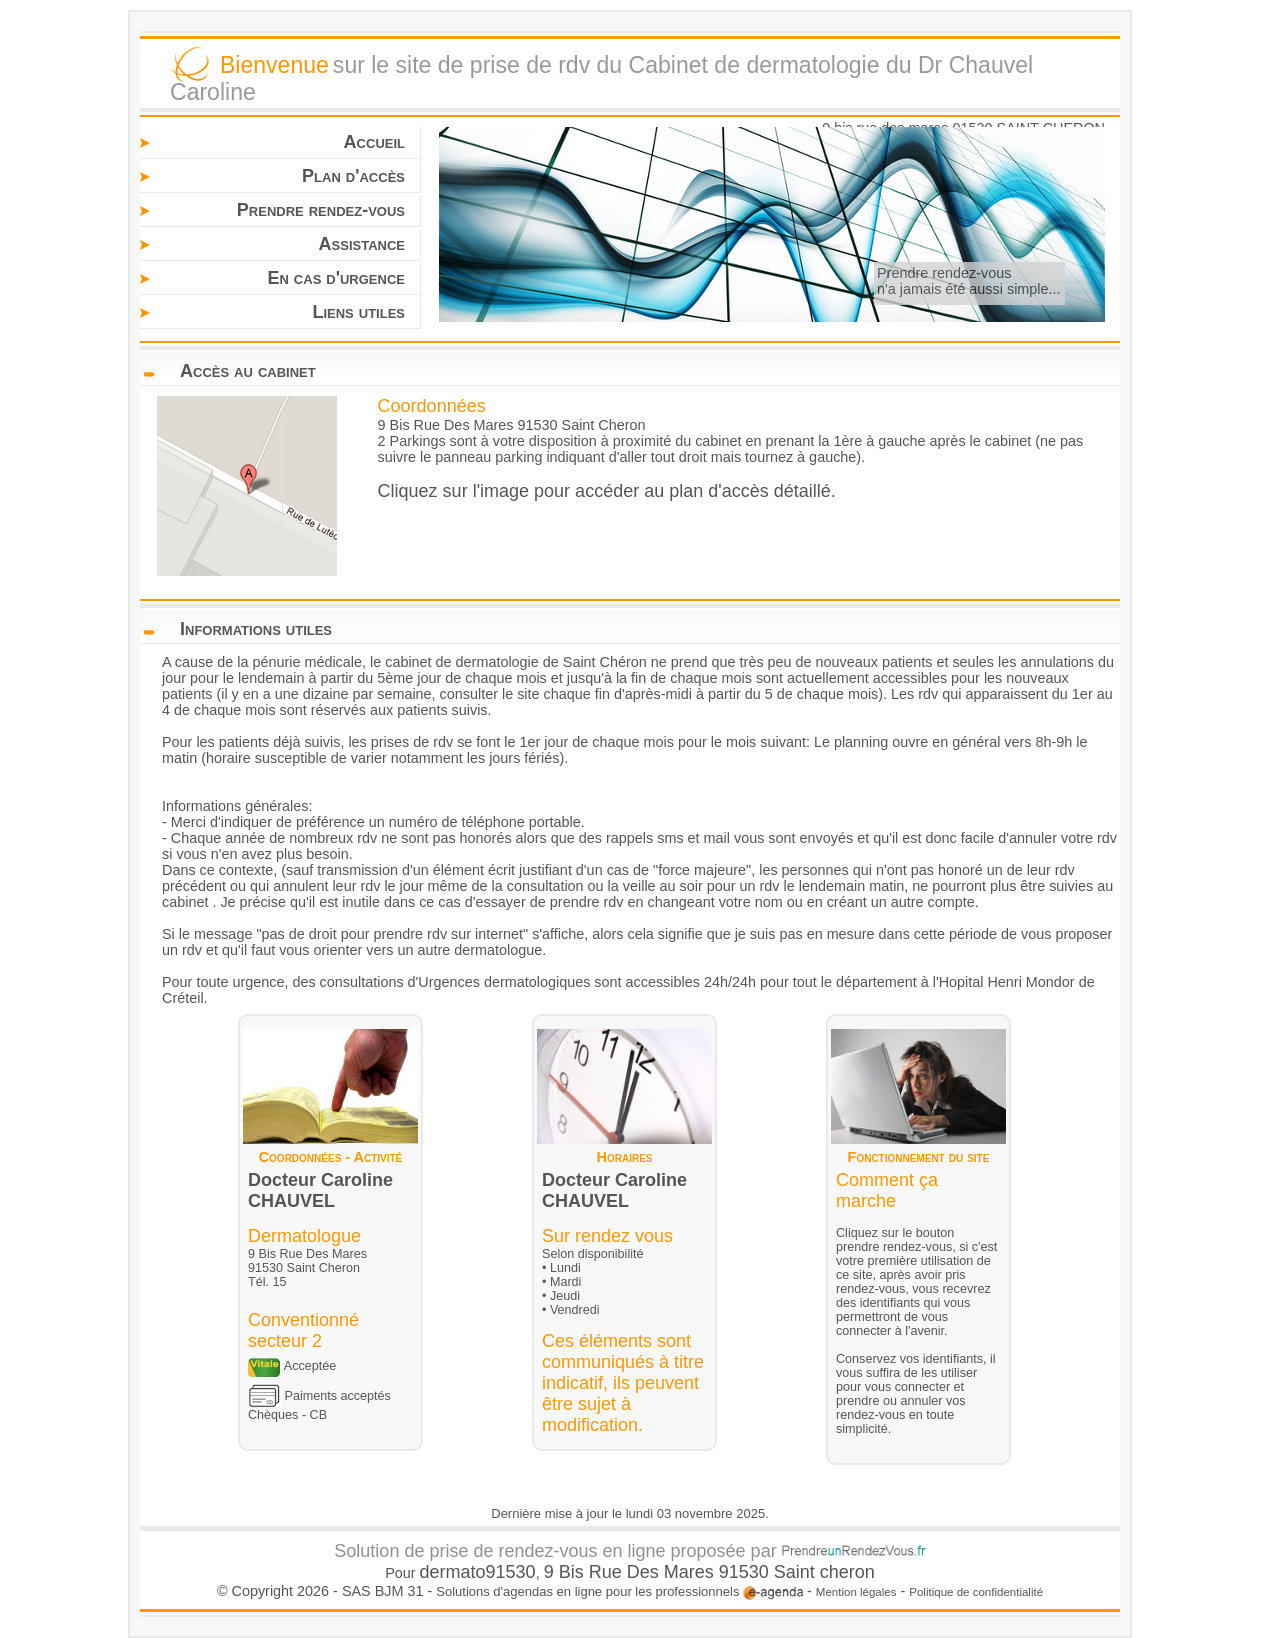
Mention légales (856, 1592)
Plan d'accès (353, 176)
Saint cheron (824, 1572)
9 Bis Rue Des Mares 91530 (659, 1572)
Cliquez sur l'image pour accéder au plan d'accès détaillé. (607, 491)
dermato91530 (478, 1572)
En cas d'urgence (336, 278)
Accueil (374, 142)
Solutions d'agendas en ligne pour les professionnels (619, 1591)
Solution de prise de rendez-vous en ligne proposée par (629, 1551)
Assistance (362, 244)
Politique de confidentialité (976, 1592)
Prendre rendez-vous (321, 210)
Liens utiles (358, 312)
